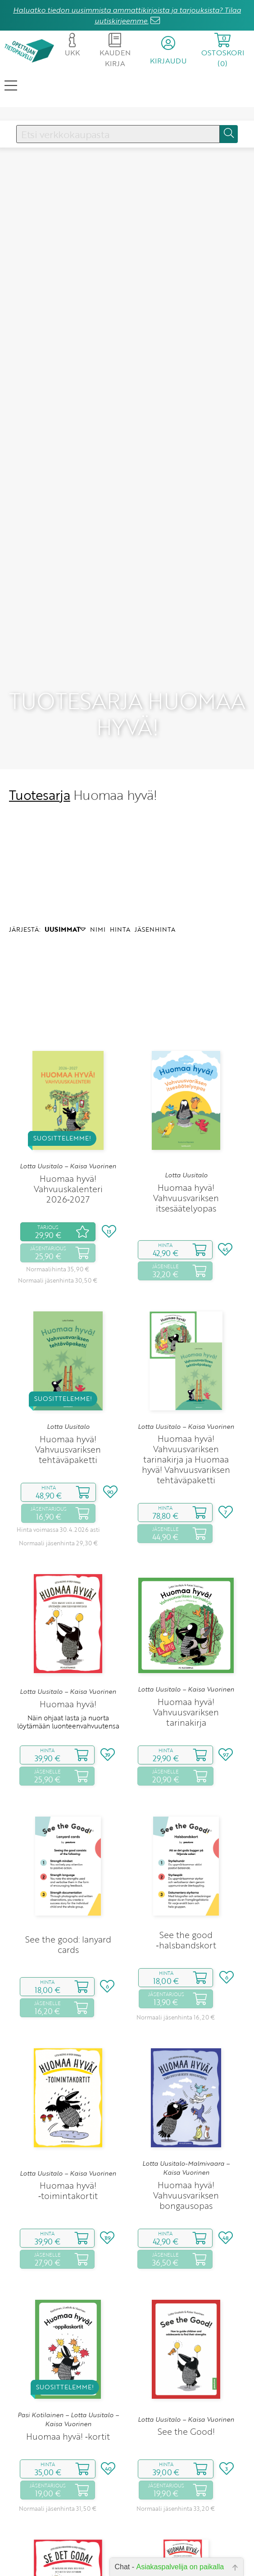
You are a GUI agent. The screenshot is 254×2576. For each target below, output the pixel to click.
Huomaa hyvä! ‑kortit (68, 2351)
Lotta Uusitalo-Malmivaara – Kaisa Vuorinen (186, 2083)
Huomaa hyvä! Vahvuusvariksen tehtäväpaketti (68, 1364)
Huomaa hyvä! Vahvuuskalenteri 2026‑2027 (68, 1103)
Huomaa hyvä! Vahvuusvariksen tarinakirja (186, 1627)
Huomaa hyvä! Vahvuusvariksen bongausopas (186, 2110)
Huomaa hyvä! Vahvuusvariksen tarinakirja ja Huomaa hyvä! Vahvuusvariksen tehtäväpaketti (186, 1374)
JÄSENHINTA (155, 844)
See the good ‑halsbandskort (186, 1854)
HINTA (120, 844)
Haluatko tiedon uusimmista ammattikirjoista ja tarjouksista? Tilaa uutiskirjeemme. (127, 15)
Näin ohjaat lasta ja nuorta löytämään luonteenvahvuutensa (68, 1637)
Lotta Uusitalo (186, 1090)
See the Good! (186, 2347)
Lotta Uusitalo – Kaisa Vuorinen (68, 1081)
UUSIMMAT (65, 844)
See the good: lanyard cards (68, 1859)
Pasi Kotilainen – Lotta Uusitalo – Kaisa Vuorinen (68, 2334)
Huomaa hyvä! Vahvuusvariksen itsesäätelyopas (186, 1112)
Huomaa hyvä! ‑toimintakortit (68, 2106)
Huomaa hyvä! (68, 1619)
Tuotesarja (39, 709)
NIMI (97, 844)
